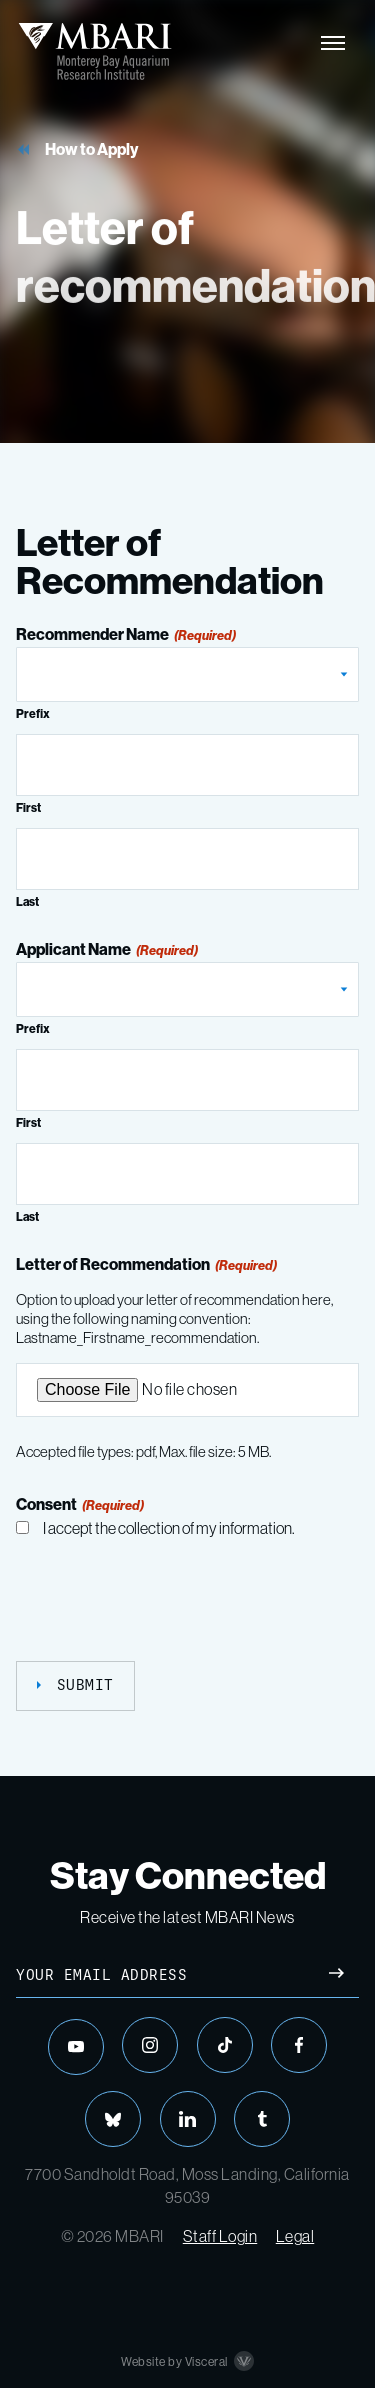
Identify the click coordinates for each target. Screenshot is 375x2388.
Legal (295, 2236)
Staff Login (220, 2236)
